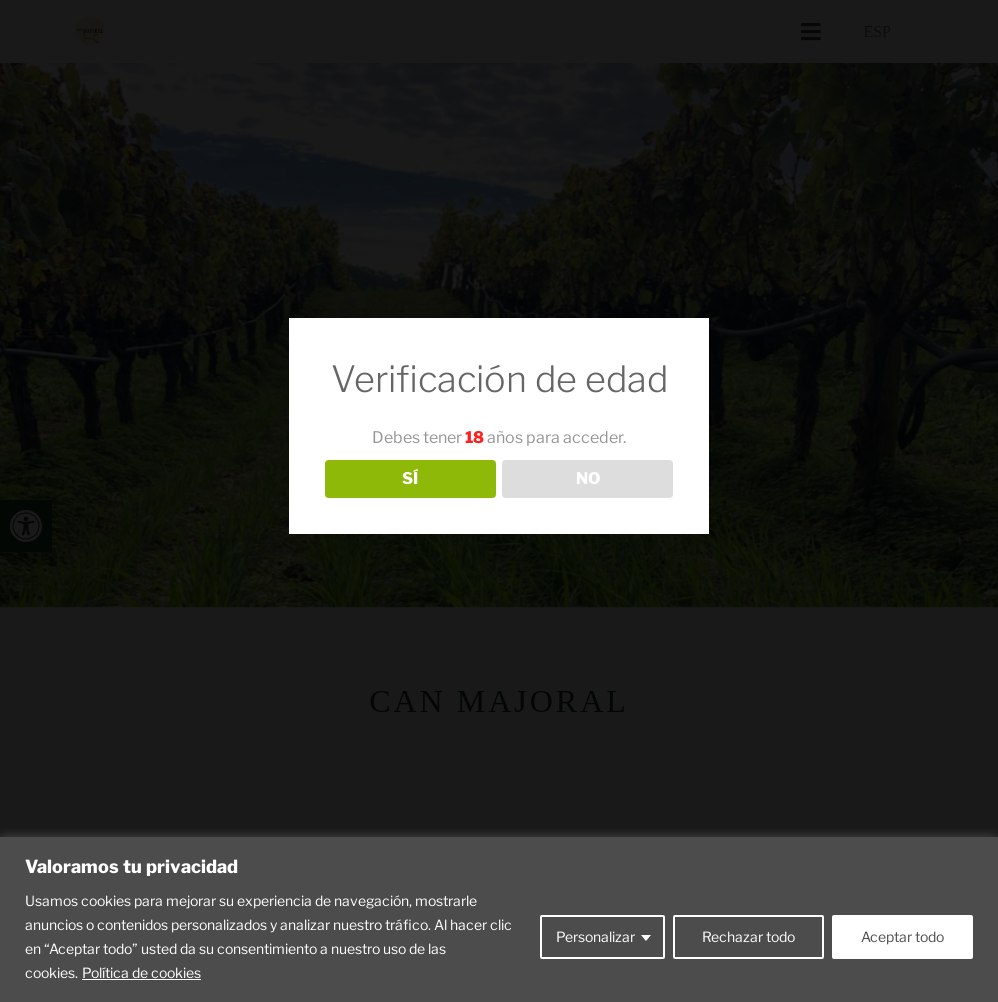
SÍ (410, 478)
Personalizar (595, 936)
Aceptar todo (902, 936)
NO (588, 478)
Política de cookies (141, 972)
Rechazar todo (748, 936)
